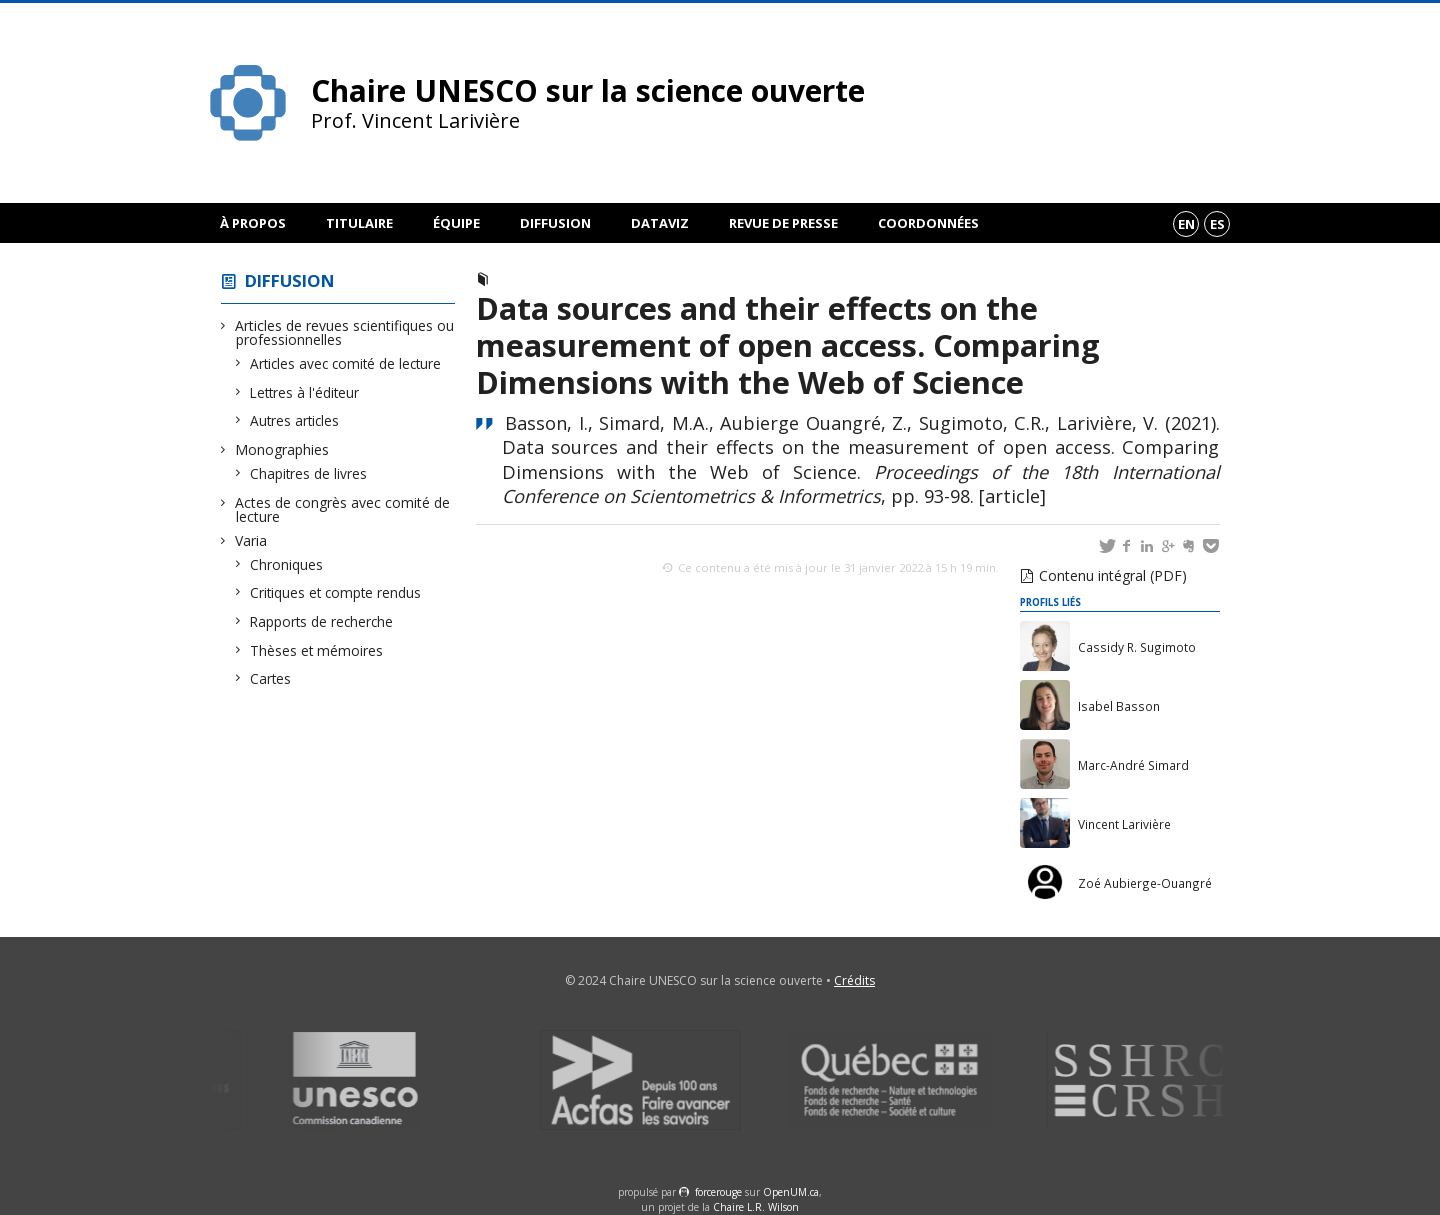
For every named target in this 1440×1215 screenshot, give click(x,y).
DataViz (660, 223)
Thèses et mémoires (317, 650)
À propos (253, 223)
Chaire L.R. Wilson (756, 1207)
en (1186, 224)
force (718, 1192)
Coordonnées (928, 223)
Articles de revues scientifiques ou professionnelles (345, 332)
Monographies (282, 449)
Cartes (271, 678)
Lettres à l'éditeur (305, 392)
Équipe (456, 223)
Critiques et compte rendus (336, 592)
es (1217, 224)
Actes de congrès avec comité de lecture (343, 509)
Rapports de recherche (322, 621)
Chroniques (287, 564)
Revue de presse (783, 223)
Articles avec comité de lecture (346, 363)
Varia (251, 540)
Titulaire (359, 223)
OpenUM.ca (791, 1192)
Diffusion (555, 223)
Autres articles (295, 420)
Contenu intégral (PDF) (1113, 575)
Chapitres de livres (309, 473)
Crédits (854, 980)
